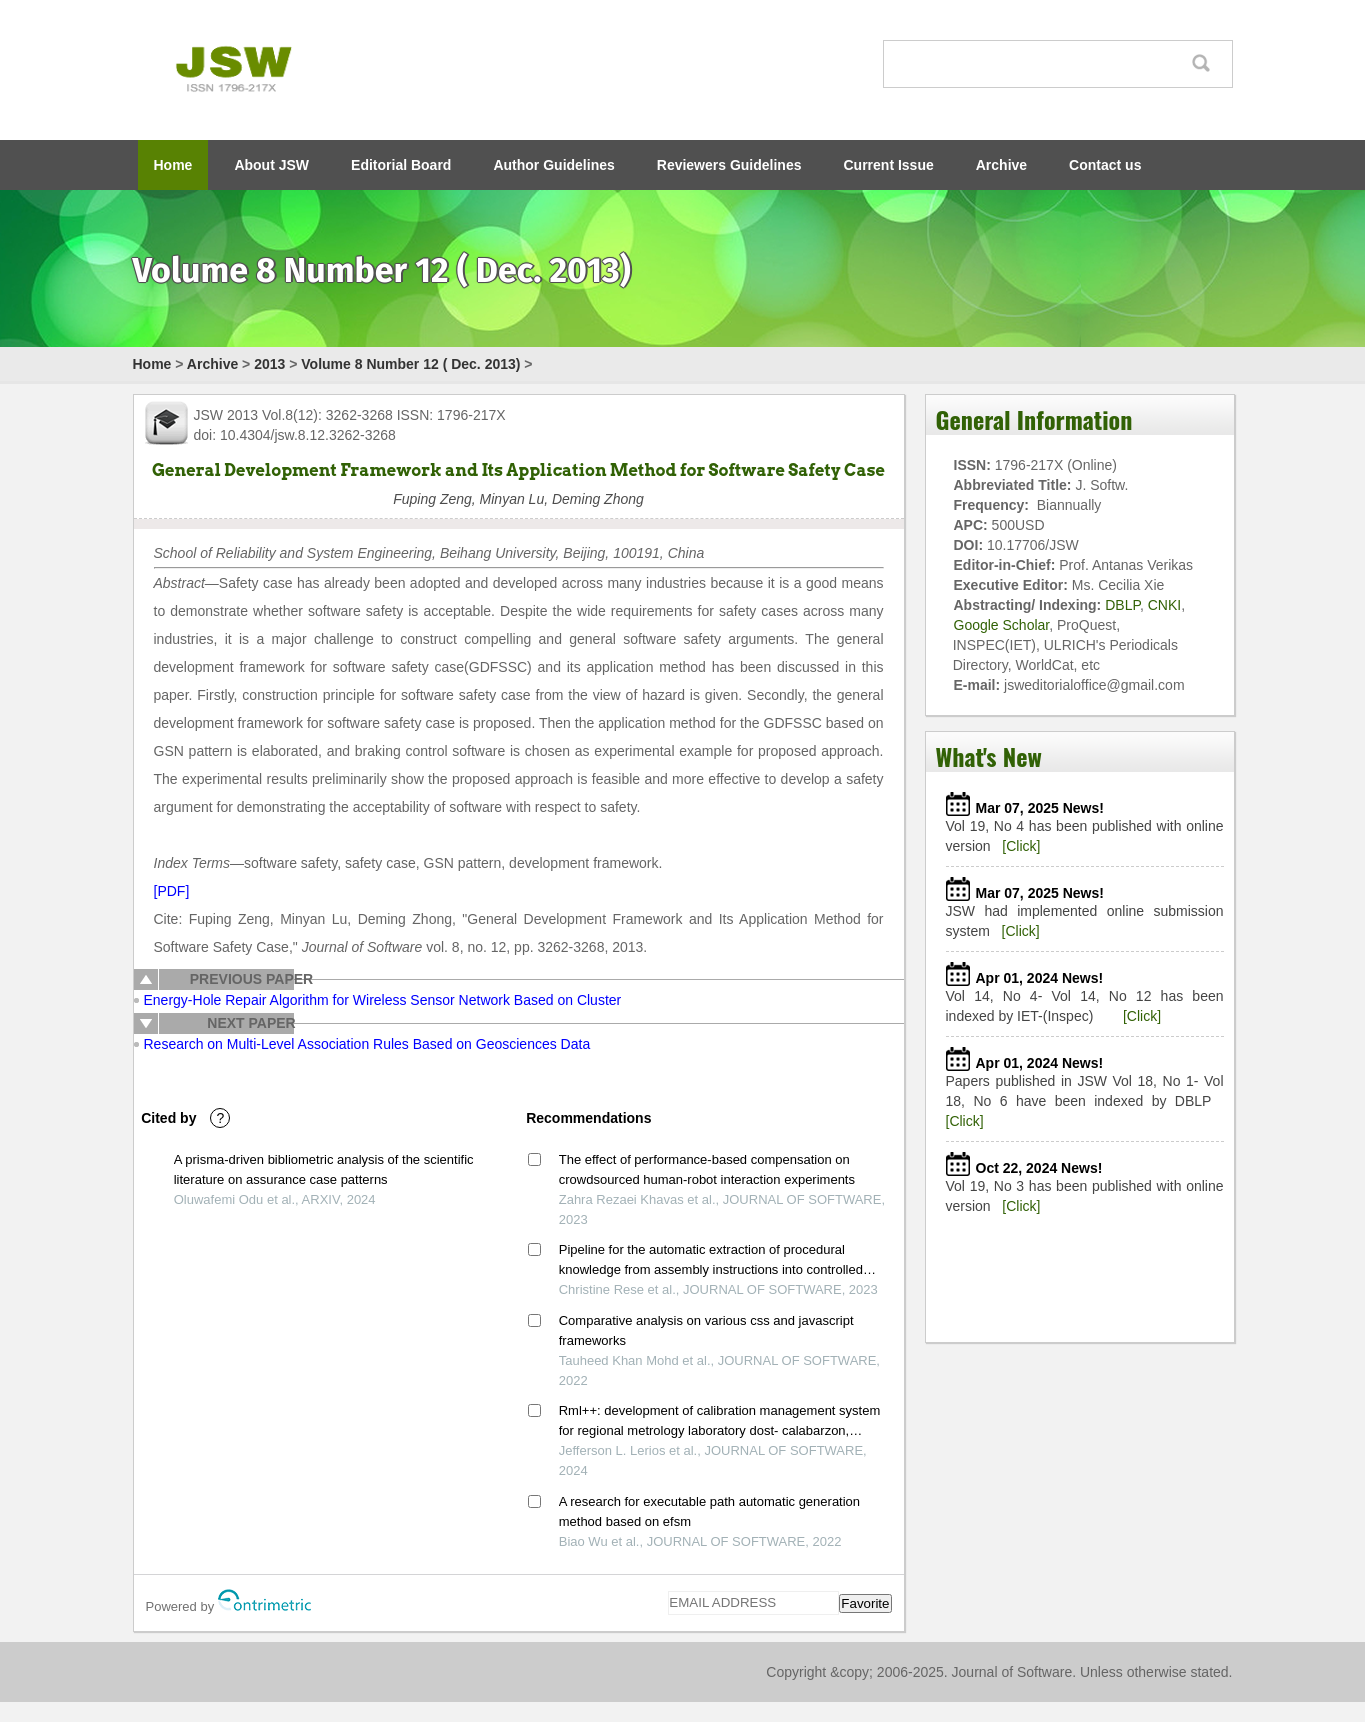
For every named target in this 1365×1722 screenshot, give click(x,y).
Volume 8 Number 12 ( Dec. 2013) (410, 364)
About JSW (271, 165)
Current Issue (889, 165)
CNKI (1164, 605)
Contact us (1105, 165)
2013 (269, 364)
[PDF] (172, 891)
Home (173, 165)
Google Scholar (1002, 625)
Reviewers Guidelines (729, 165)
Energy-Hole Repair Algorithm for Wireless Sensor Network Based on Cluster (383, 1000)
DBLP (1122, 605)
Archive (1001, 165)
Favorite (865, 1603)
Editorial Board (401, 165)
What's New (989, 756)
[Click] (1021, 846)
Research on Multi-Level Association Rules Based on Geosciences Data (367, 1044)
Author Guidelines (553, 165)
